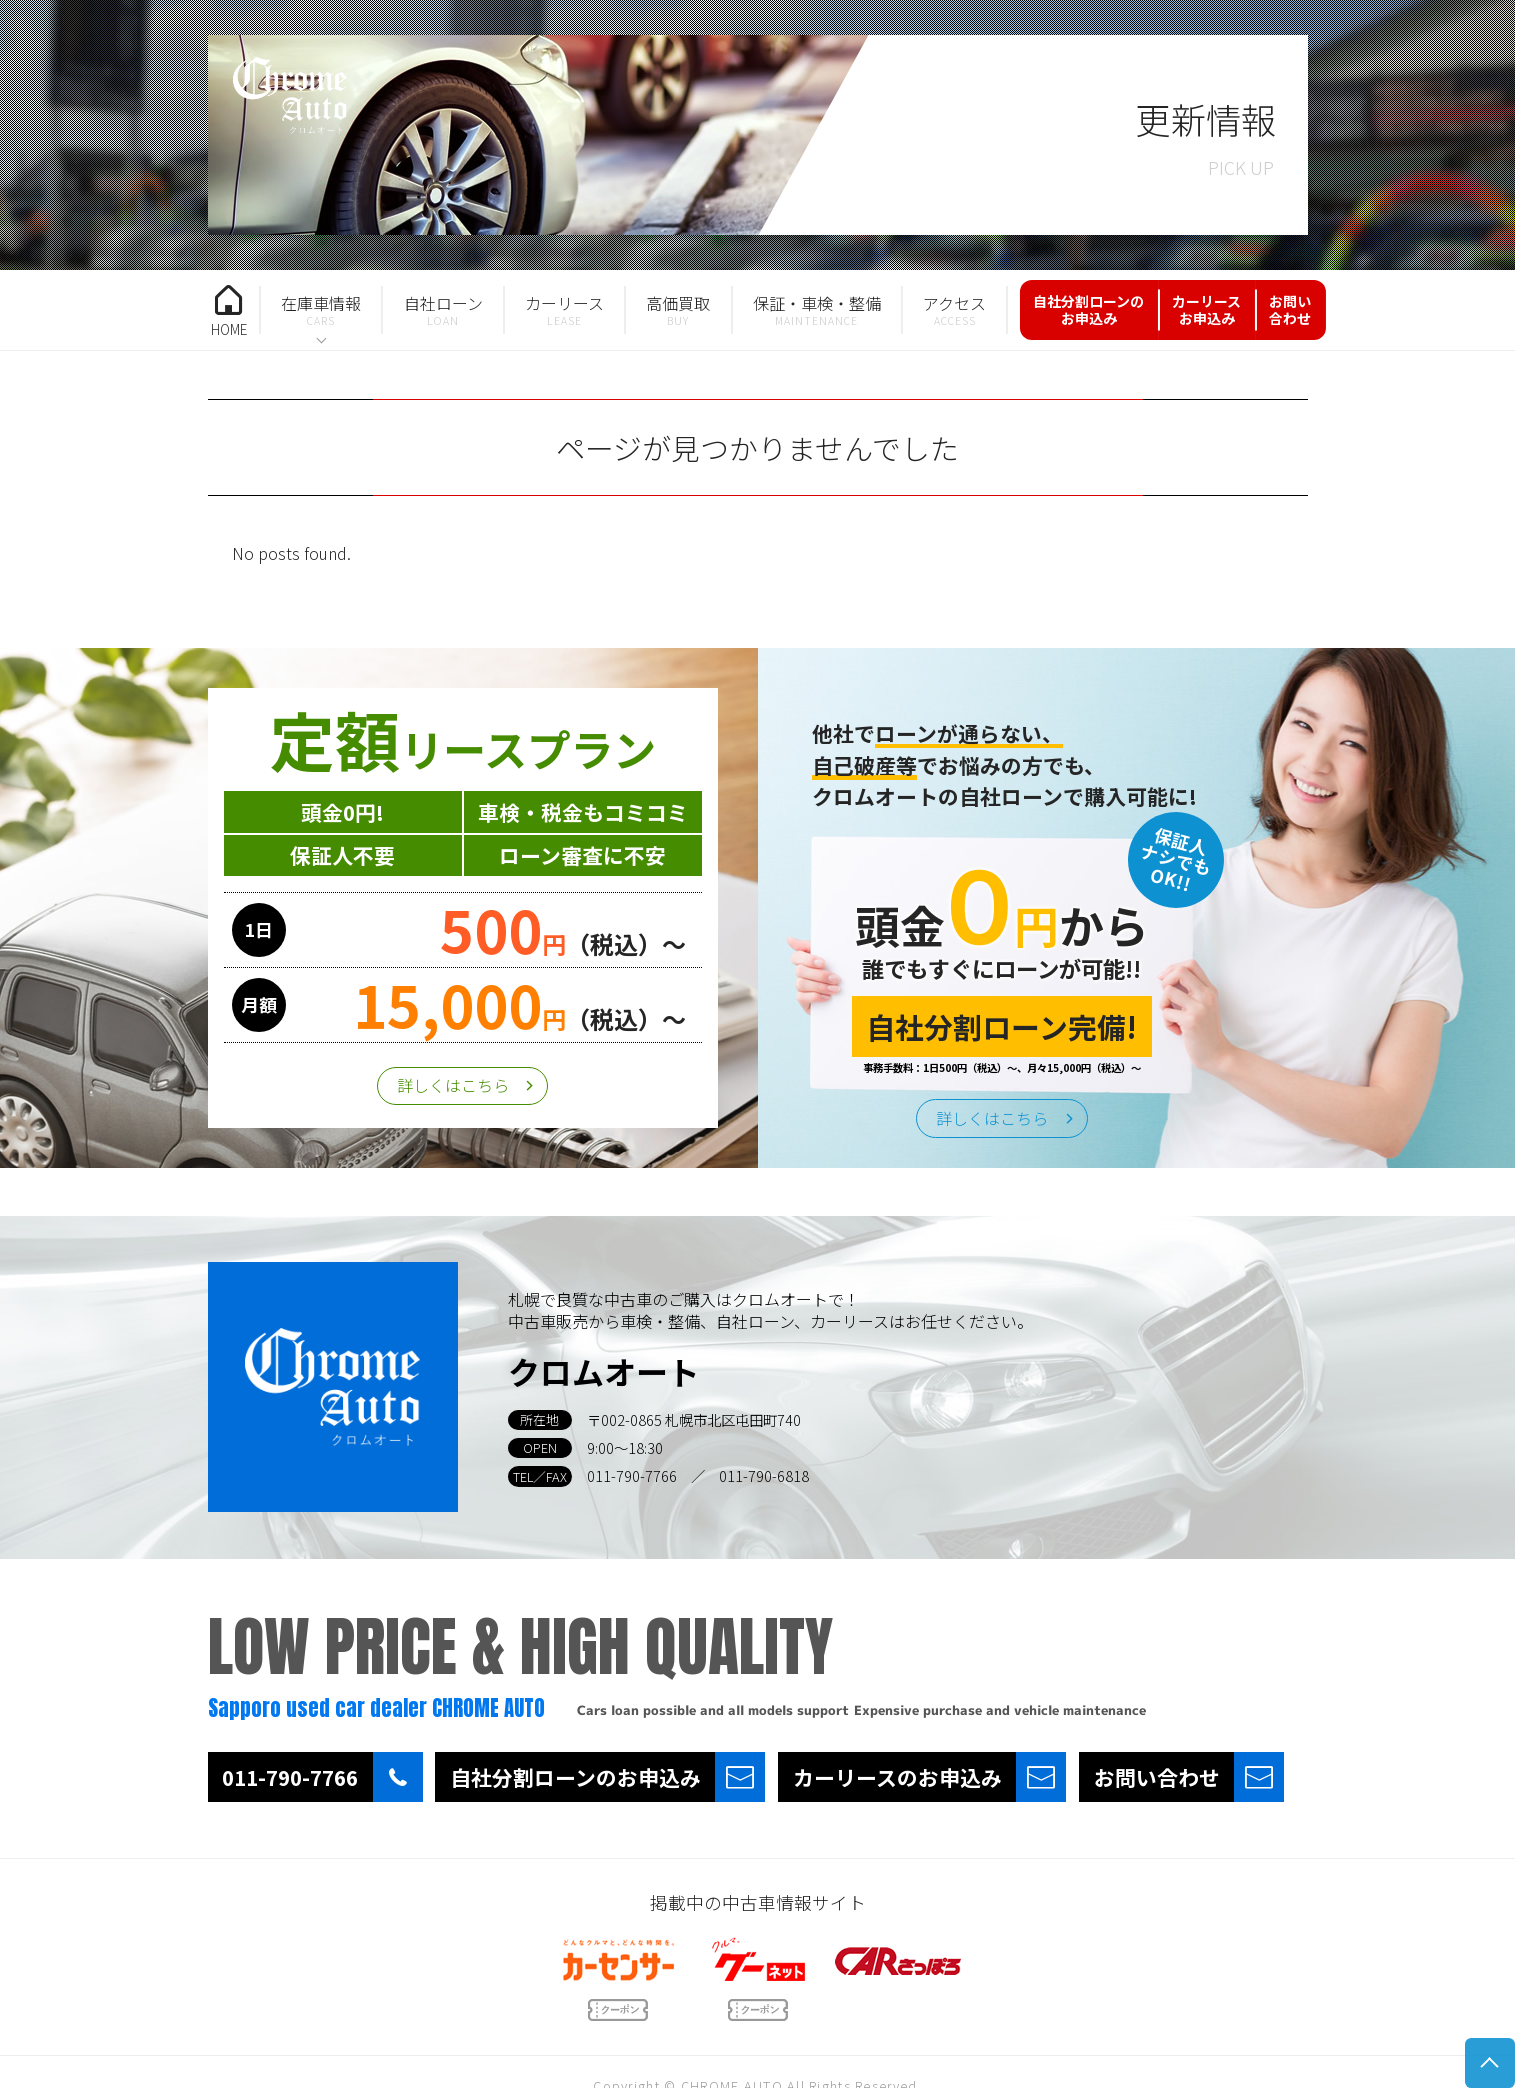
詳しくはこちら (453, 1085)
